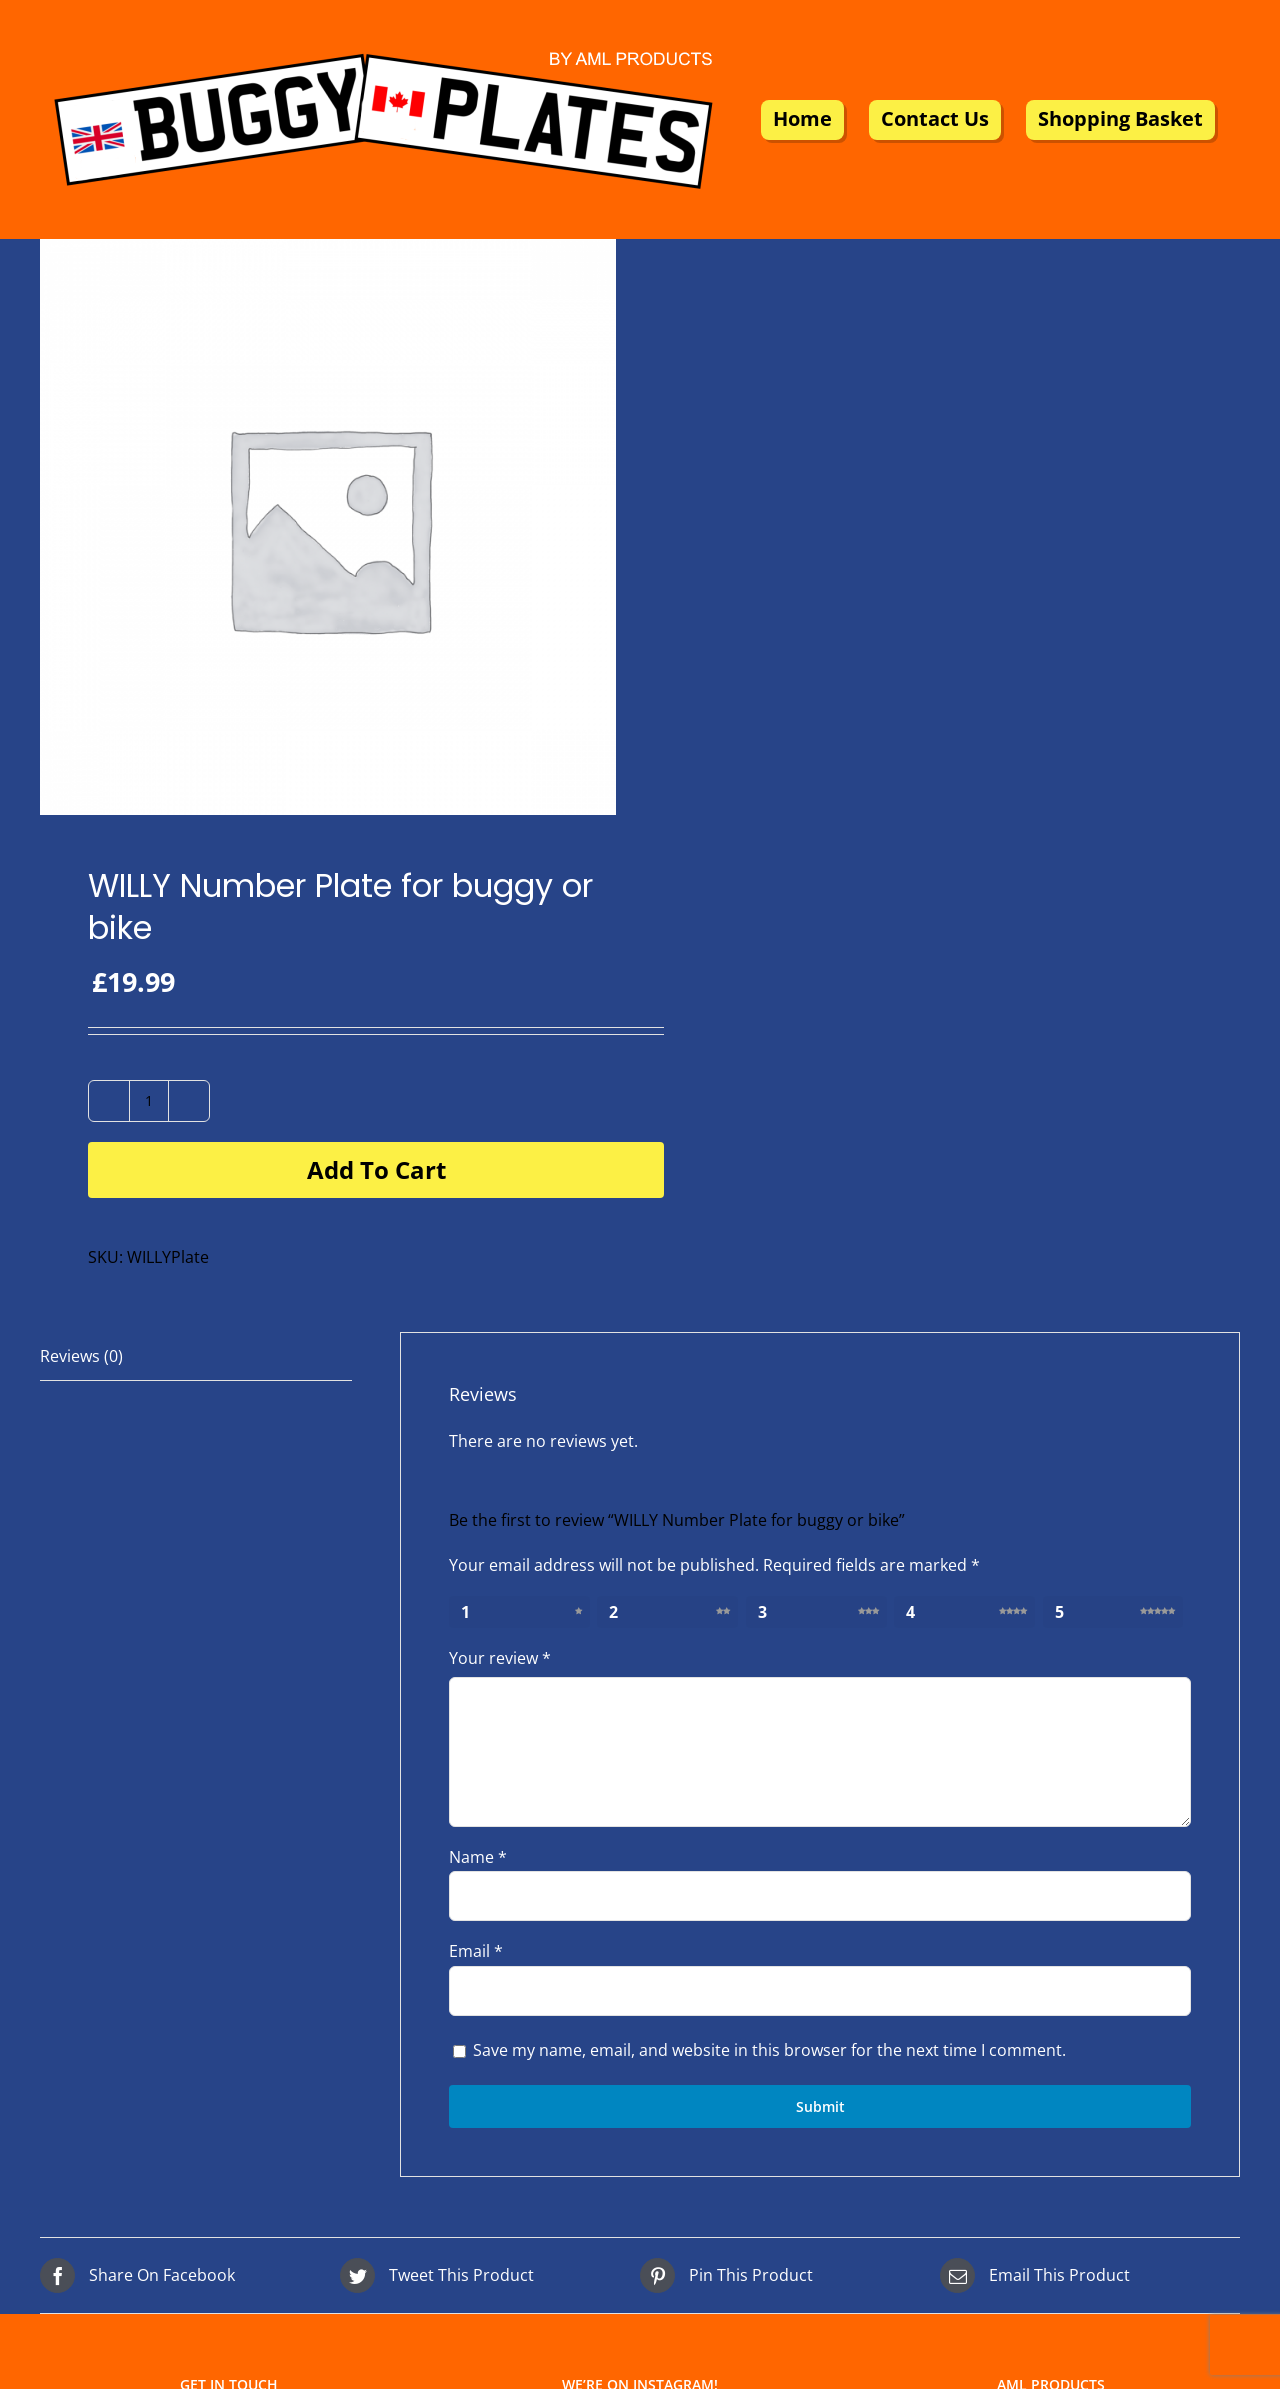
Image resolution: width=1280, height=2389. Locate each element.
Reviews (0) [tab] (81, 1356)
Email (476, 1951)
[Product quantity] (149, 1101)
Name (478, 1857)
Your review (500, 1658)
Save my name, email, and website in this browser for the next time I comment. (769, 2050)
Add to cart (376, 1169)
